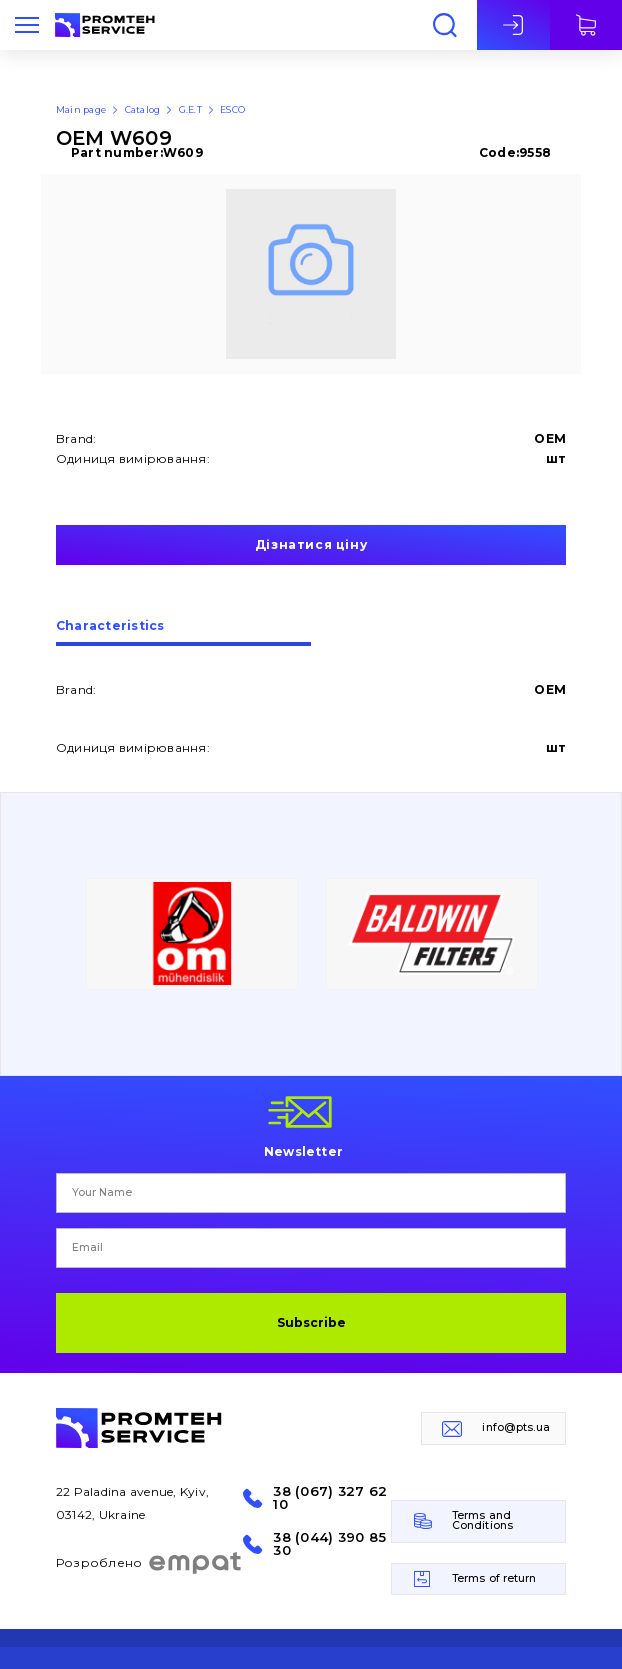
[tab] (183, 633)
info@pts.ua (516, 1427)
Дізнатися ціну (311, 544)
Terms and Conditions (482, 1521)
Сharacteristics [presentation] (110, 626)
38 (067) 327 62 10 (330, 1498)
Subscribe (311, 1322)
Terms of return (494, 1578)
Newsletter (303, 1151)
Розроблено (149, 1563)
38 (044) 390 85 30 (329, 1544)
